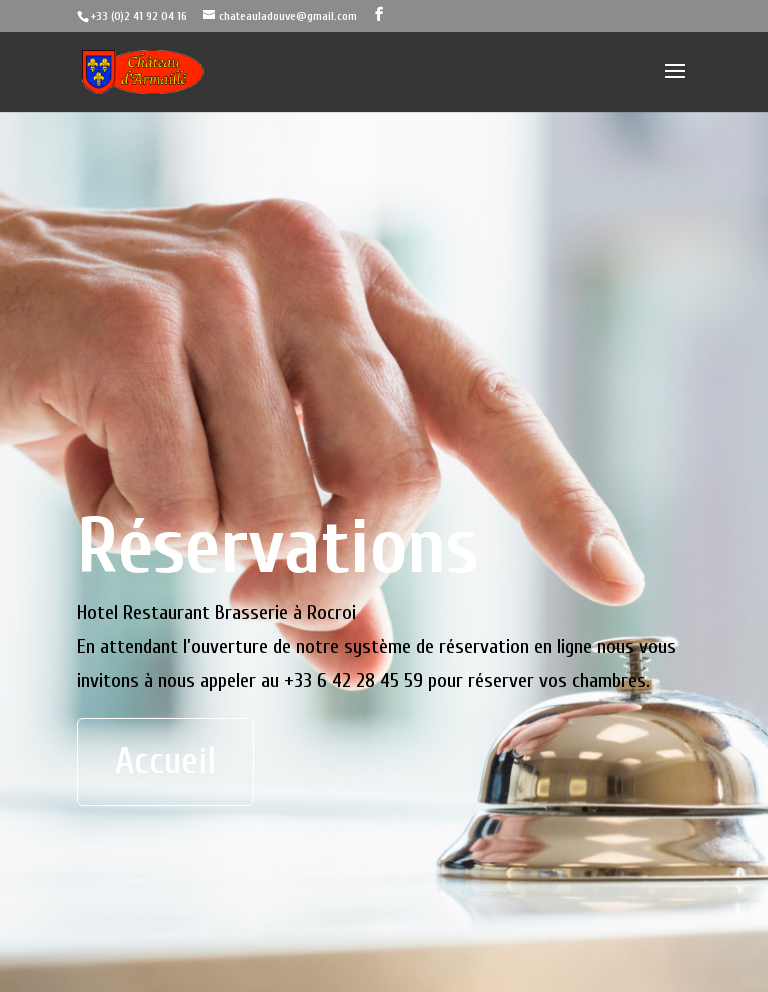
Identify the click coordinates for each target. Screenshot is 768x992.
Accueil (165, 761)
